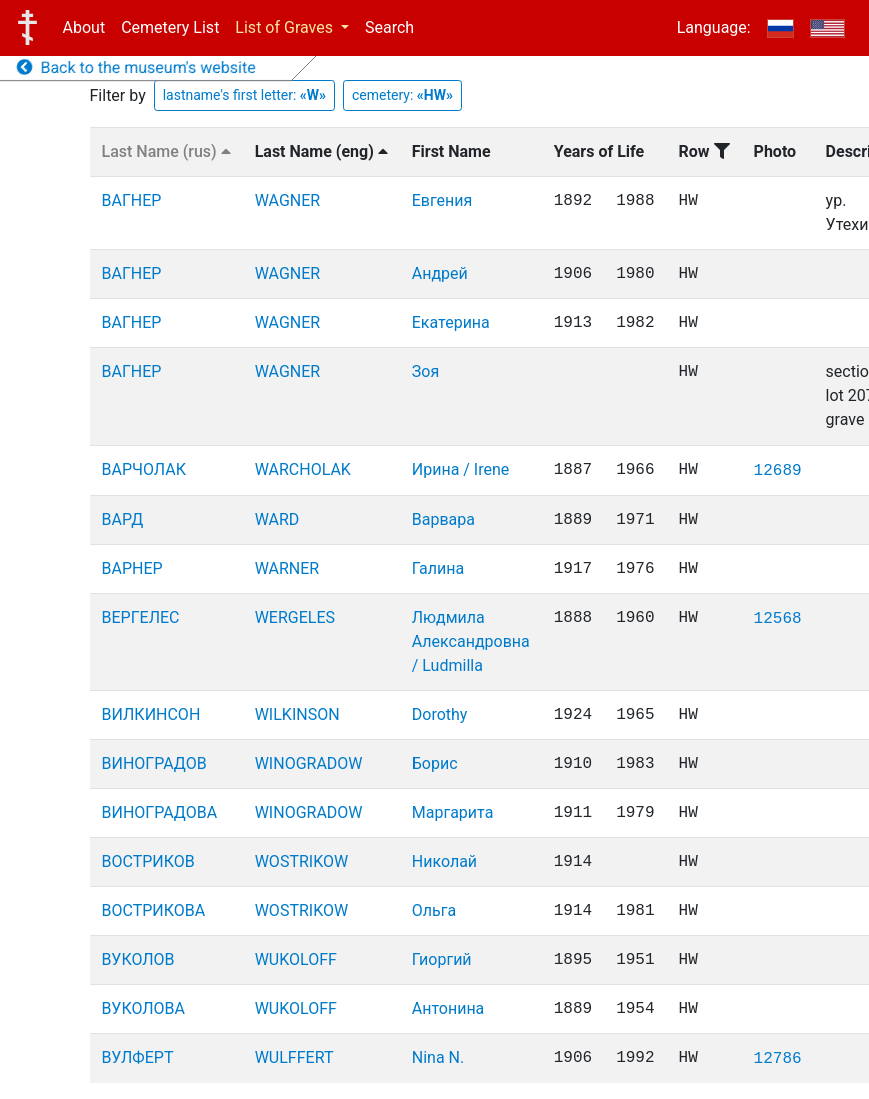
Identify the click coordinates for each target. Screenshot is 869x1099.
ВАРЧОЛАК (144, 469)
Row (704, 151)
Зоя (425, 371)
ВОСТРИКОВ (148, 861)
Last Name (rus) (166, 151)
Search (389, 27)
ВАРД (123, 519)
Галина (438, 568)
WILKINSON (297, 714)
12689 (778, 471)
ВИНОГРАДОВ (154, 763)
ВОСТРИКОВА (154, 910)
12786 (778, 1059)
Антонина (448, 1008)
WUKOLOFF (296, 959)
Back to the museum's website (136, 67)
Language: (714, 27)
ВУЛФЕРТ (138, 1057)
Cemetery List (170, 27)
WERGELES (295, 617)
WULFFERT (294, 1057)
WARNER (287, 568)
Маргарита (453, 812)
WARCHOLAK (303, 469)
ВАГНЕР (132, 200)
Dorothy (440, 714)
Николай (444, 861)
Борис (435, 763)
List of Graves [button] (286, 27)
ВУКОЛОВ (138, 959)
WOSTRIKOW (301, 861)
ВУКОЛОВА (143, 1008)
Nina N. (438, 1057)
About (84, 27)
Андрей (440, 273)
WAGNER (287, 200)
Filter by (118, 95)
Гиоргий (442, 959)
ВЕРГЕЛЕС (141, 617)
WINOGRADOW (309, 763)
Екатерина (451, 322)
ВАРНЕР (132, 568)
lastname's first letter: (244, 95)
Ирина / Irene (461, 469)
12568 (778, 619)
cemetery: (402, 95)
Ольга (434, 910)
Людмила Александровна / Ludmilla (471, 641)
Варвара (443, 519)
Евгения (442, 200)
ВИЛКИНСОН (151, 714)
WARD (277, 519)
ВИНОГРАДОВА (160, 812)
